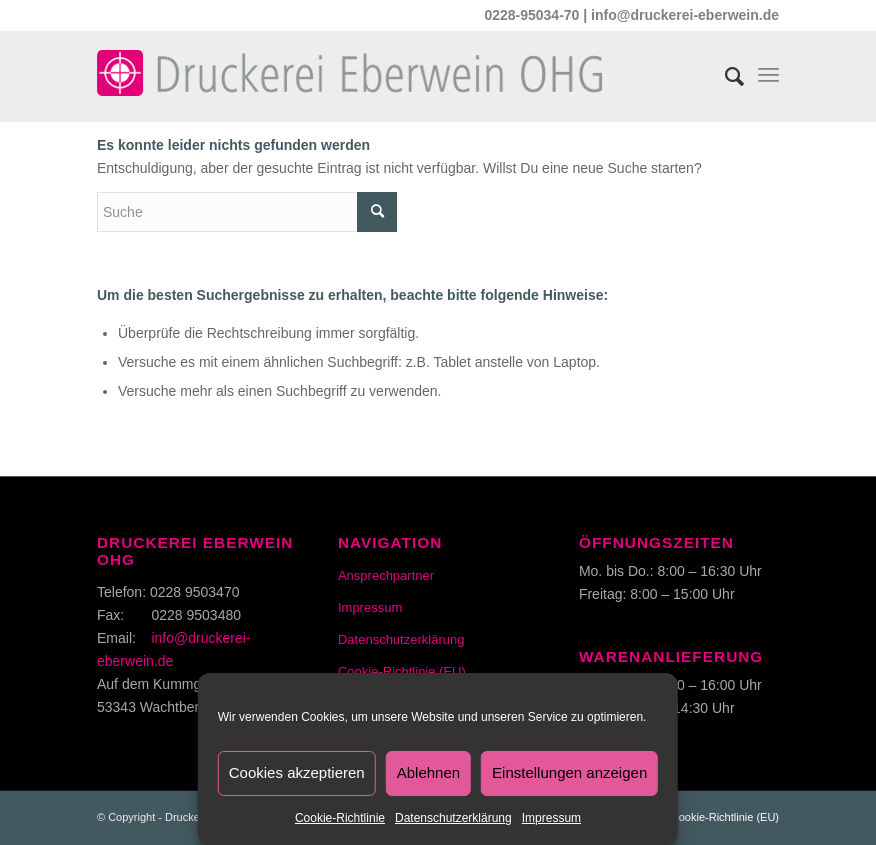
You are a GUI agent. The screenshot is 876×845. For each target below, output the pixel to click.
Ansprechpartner (386, 575)
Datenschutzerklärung (453, 818)
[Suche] (724, 71)
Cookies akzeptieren (297, 772)
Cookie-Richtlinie (340, 818)
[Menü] (768, 71)
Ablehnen (428, 772)
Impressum (551, 818)
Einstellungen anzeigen (569, 772)
